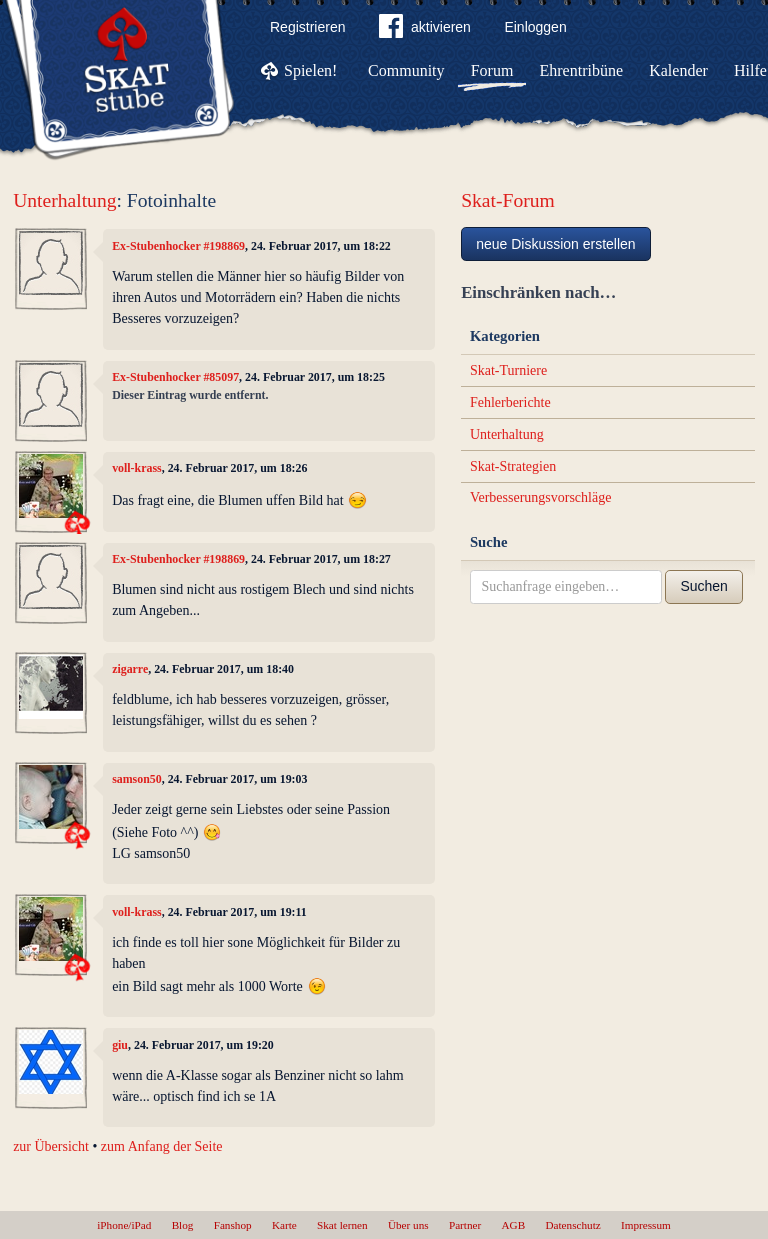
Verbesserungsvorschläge (541, 497)
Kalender (678, 70)
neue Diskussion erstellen (556, 244)
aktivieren (425, 30)
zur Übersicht (51, 1146)
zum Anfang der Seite (162, 1146)
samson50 (137, 779)
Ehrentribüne (582, 70)
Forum (492, 70)
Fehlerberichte (510, 402)
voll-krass (137, 468)
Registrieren (307, 27)
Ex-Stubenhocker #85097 (175, 377)
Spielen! (310, 70)
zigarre (130, 669)
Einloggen (535, 27)
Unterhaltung (64, 200)
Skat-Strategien (513, 466)
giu (120, 1045)
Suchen (703, 586)
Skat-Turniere (508, 370)
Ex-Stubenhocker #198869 (178, 246)
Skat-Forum (508, 200)
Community (406, 70)
